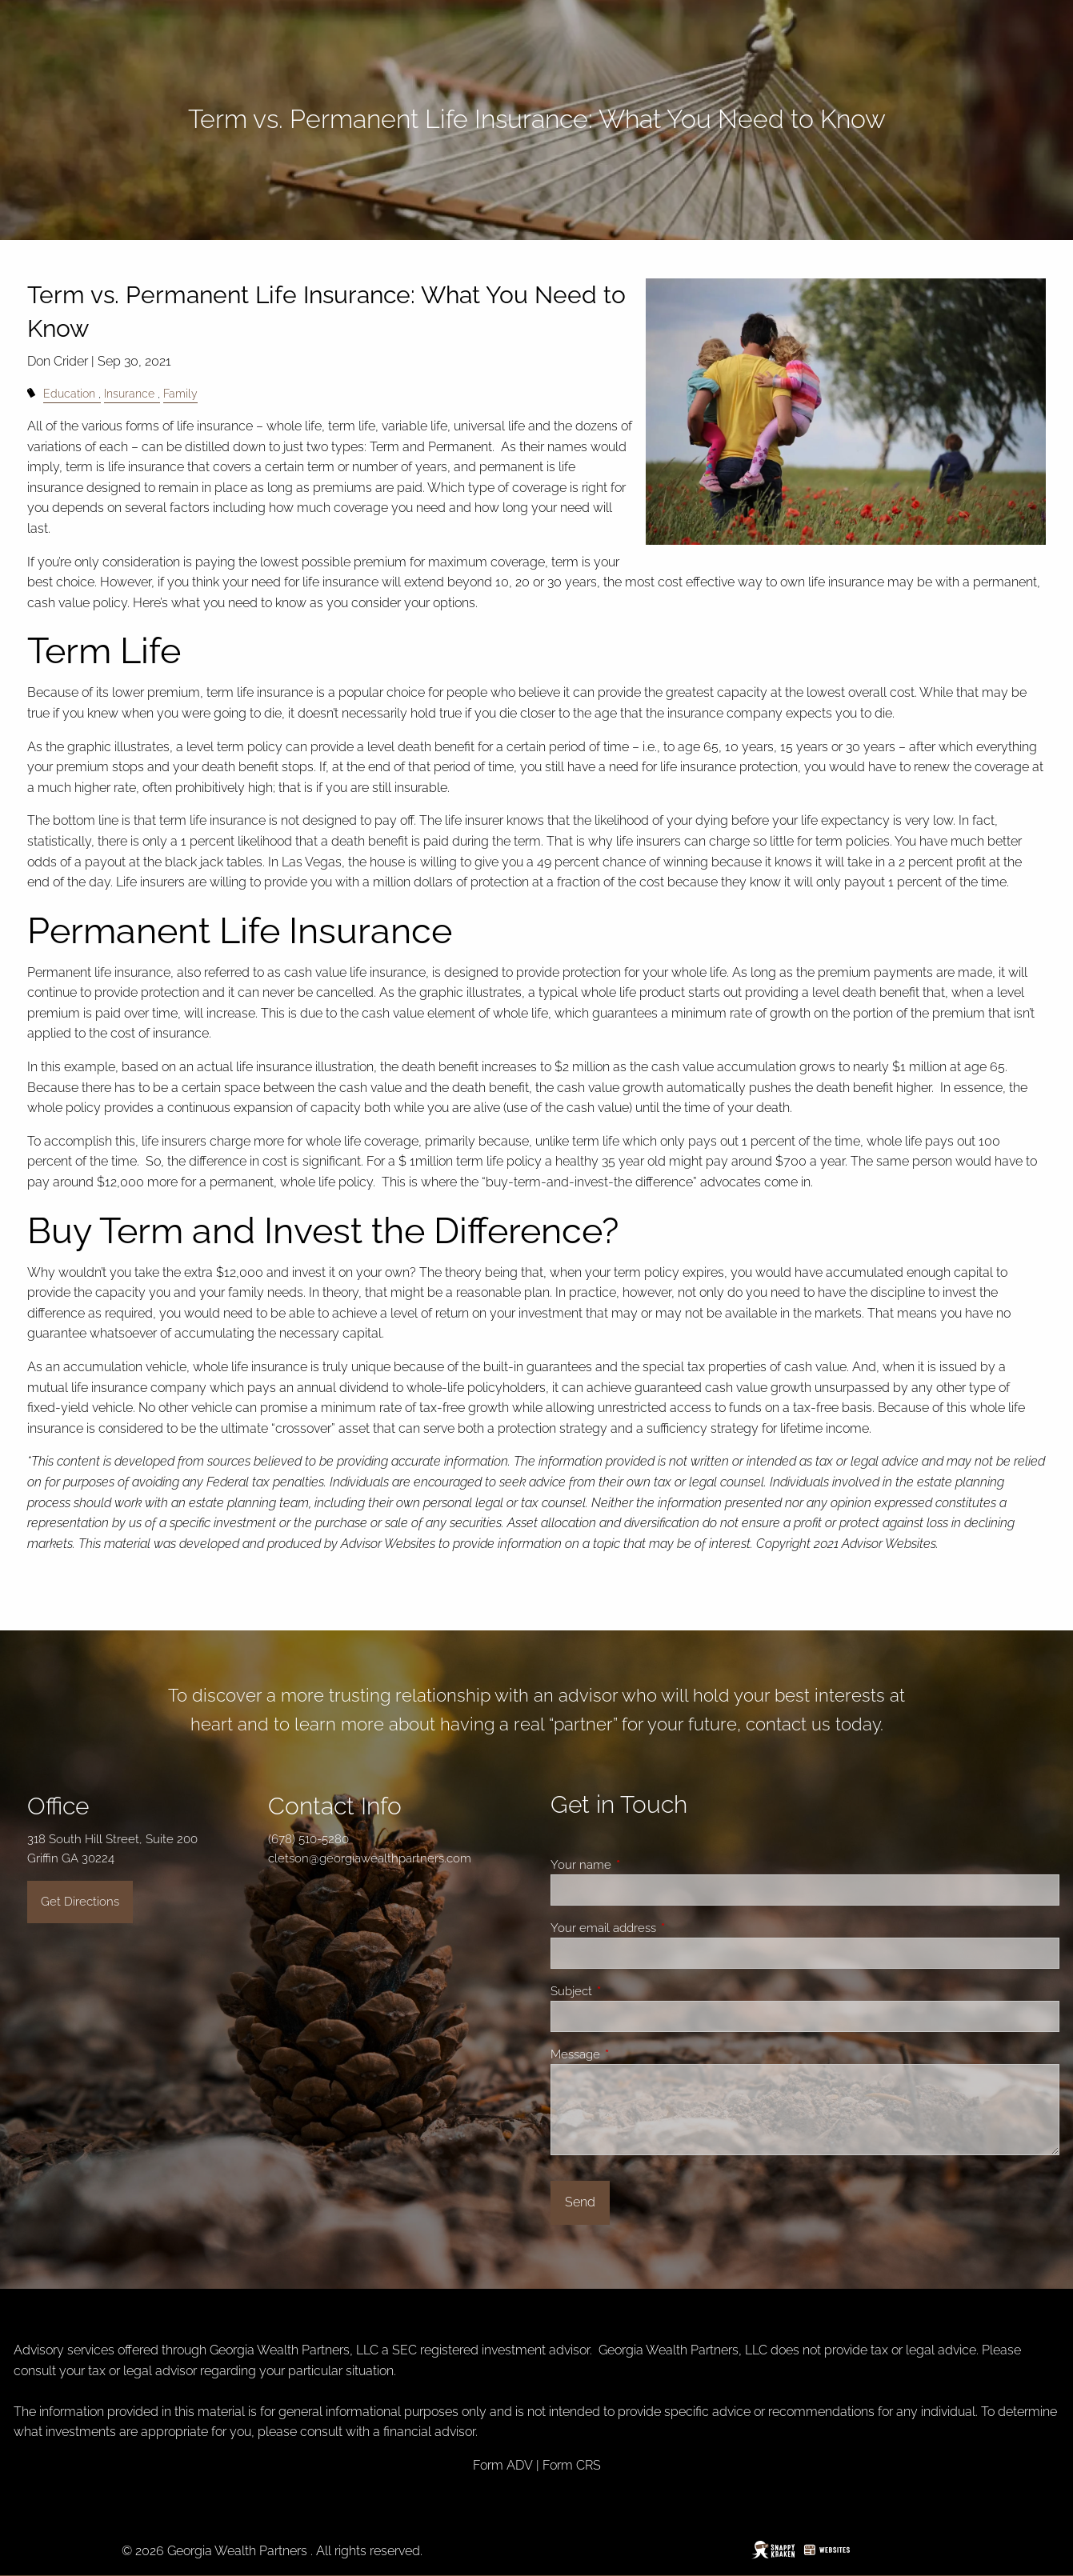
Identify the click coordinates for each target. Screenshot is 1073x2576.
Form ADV (503, 2465)
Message (633, 2054)
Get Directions (80, 1901)
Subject (629, 1991)
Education (69, 393)
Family (180, 393)
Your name (639, 1865)
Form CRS (572, 2465)
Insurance (129, 393)
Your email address (661, 1928)
